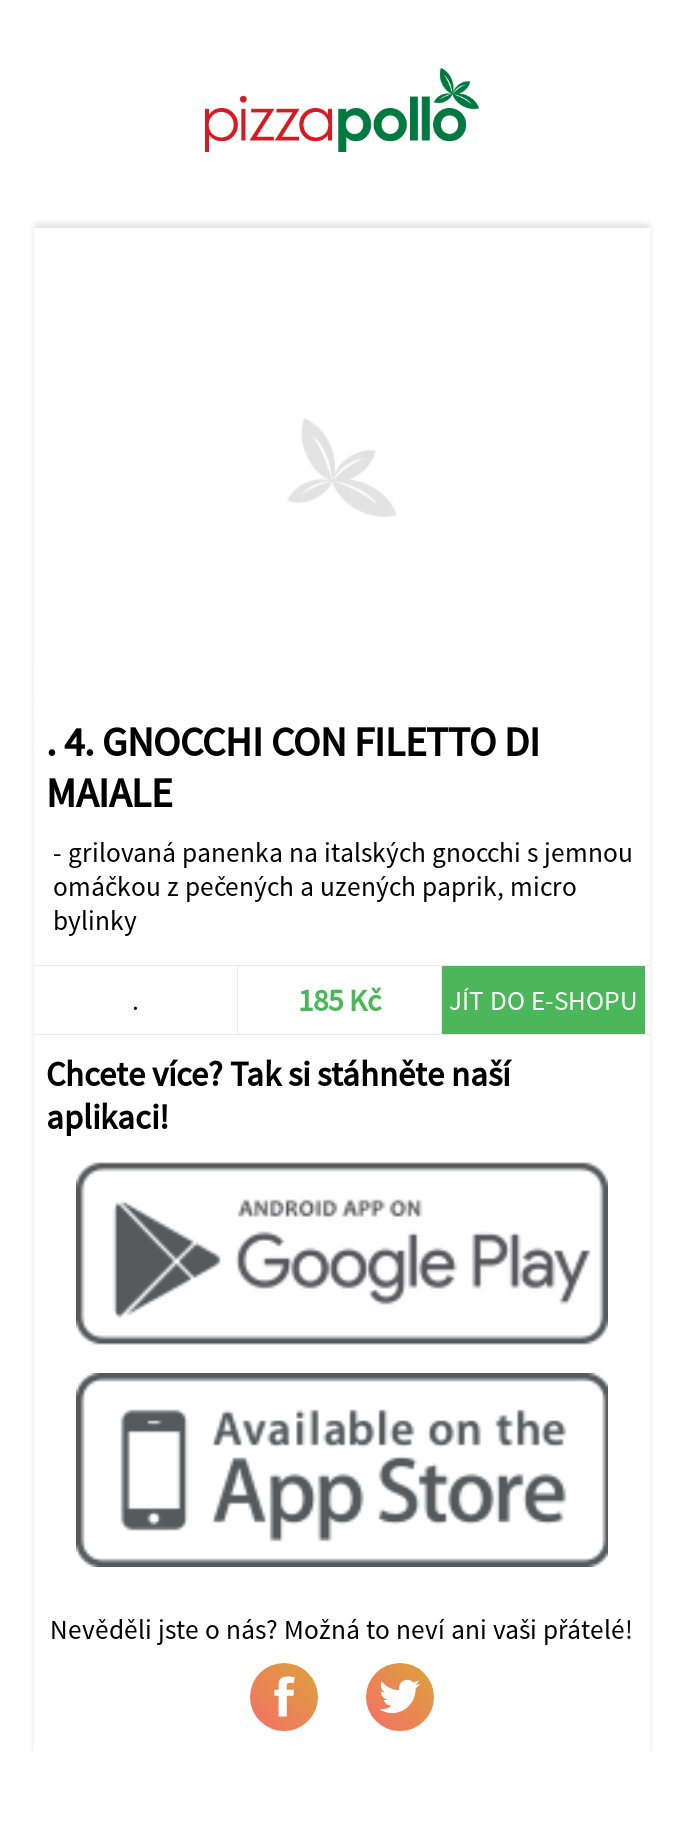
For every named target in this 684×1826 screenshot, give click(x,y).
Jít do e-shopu (543, 1000)
